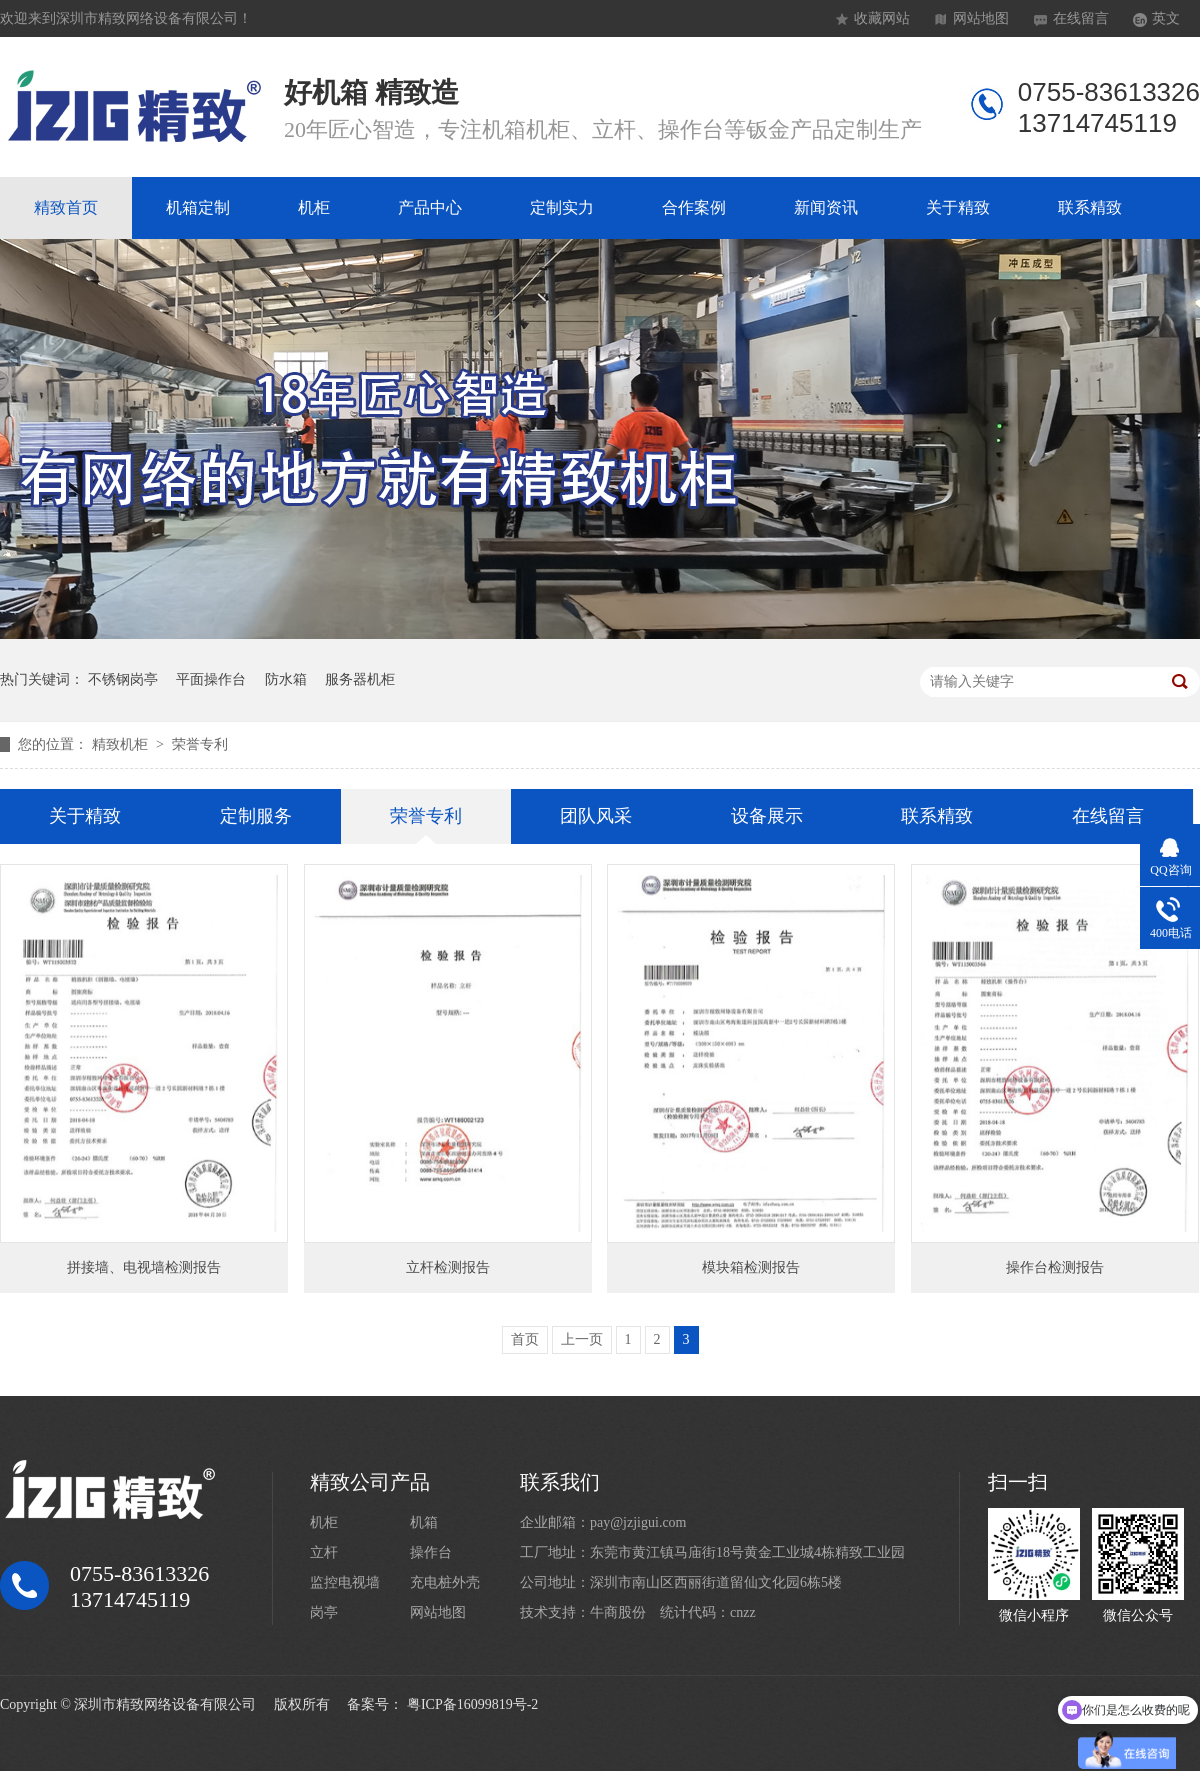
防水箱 (286, 679)
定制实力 (562, 207)
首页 (525, 1339)
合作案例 (694, 207)
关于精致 (958, 207)
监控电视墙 (345, 1582)
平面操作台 (211, 679)
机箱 (424, 1522)
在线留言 (1081, 18)
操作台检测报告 (1055, 1267)
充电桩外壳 (445, 1582)
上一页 (582, 1339)
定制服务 (256, 816)
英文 (1166, 18)
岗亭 (324, 1612)
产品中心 (430, 207)
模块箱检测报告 (751, 1267)
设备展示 (767, 816)
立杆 (324, 1552)
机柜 (314, 207)
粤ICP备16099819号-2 (472, 1704)
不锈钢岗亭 (123, 679)
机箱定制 (198, 207)
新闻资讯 (826, 207)
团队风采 (596, 816)
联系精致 (1090, 207)
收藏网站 (882, 18)
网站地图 (981, 18)
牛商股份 (618, 1612)
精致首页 (66, 207)
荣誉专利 (200, 744)
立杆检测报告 (448, 1267)
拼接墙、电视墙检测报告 (144, 1267)
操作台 (431, 1552)
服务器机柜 (360, 679)
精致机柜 (122, 744)
